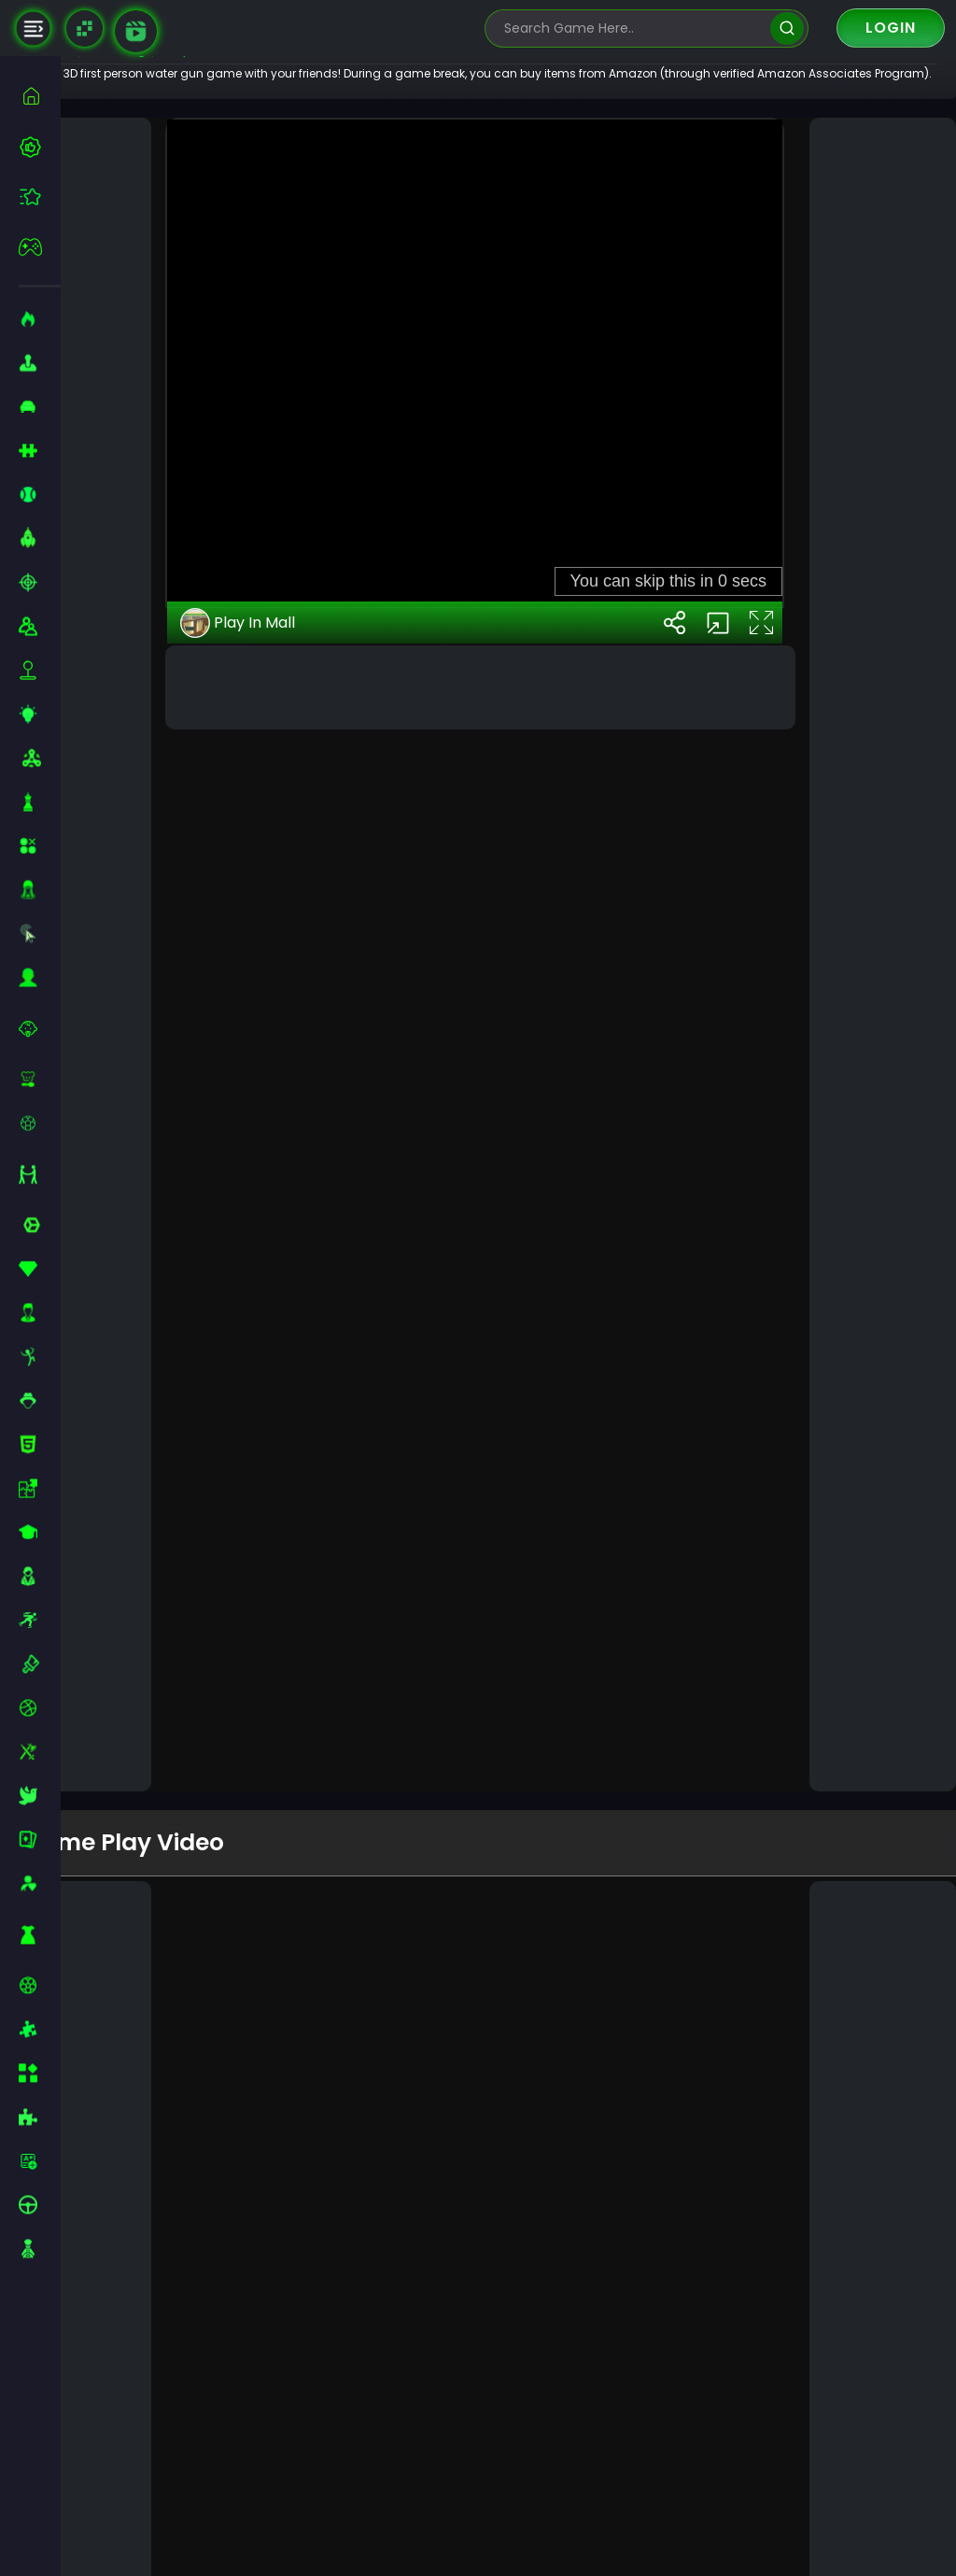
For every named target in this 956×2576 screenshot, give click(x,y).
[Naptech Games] (84, 28)
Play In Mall (288, 1688)
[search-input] (633, 28)
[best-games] (40, 147)
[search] (786, 28)
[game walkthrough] (136, 31)
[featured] (40, 197)
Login (890, 27)
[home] (40, 96)
